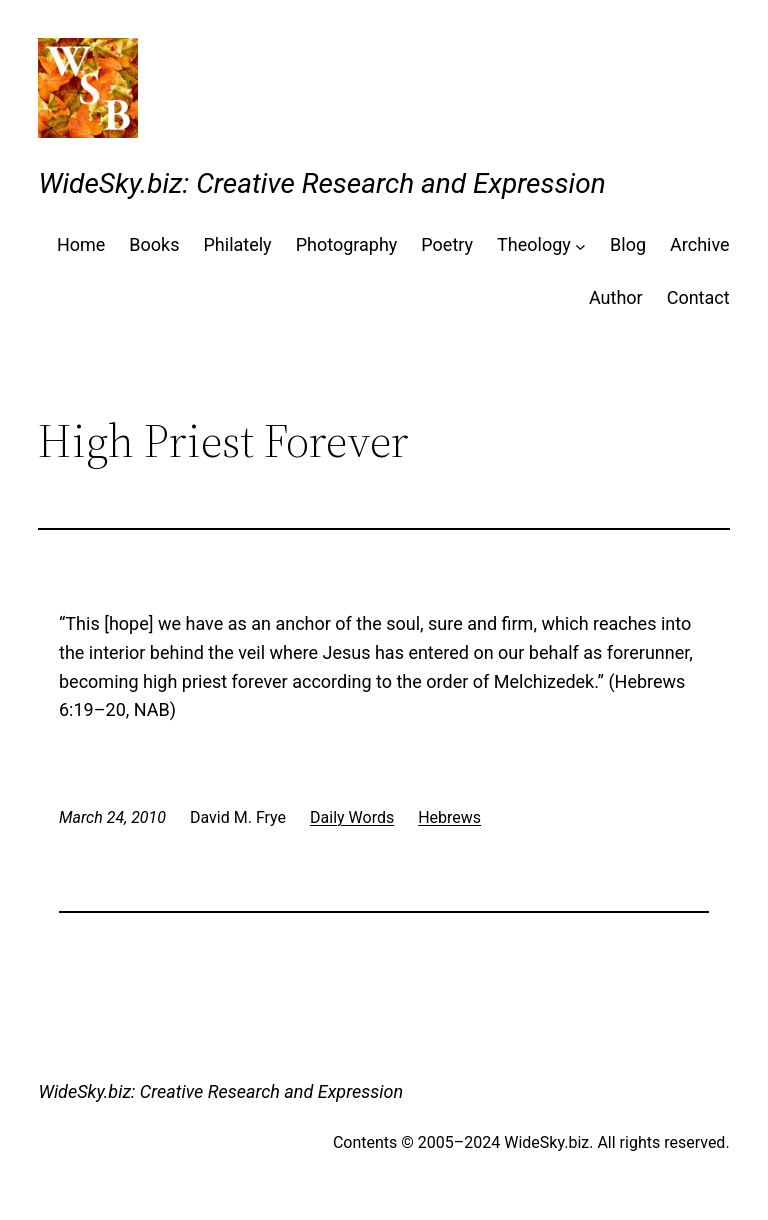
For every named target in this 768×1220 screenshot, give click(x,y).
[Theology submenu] (580, 245)
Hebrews (449, 817)
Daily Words (352, 817)
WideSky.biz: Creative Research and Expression (321, 183)
